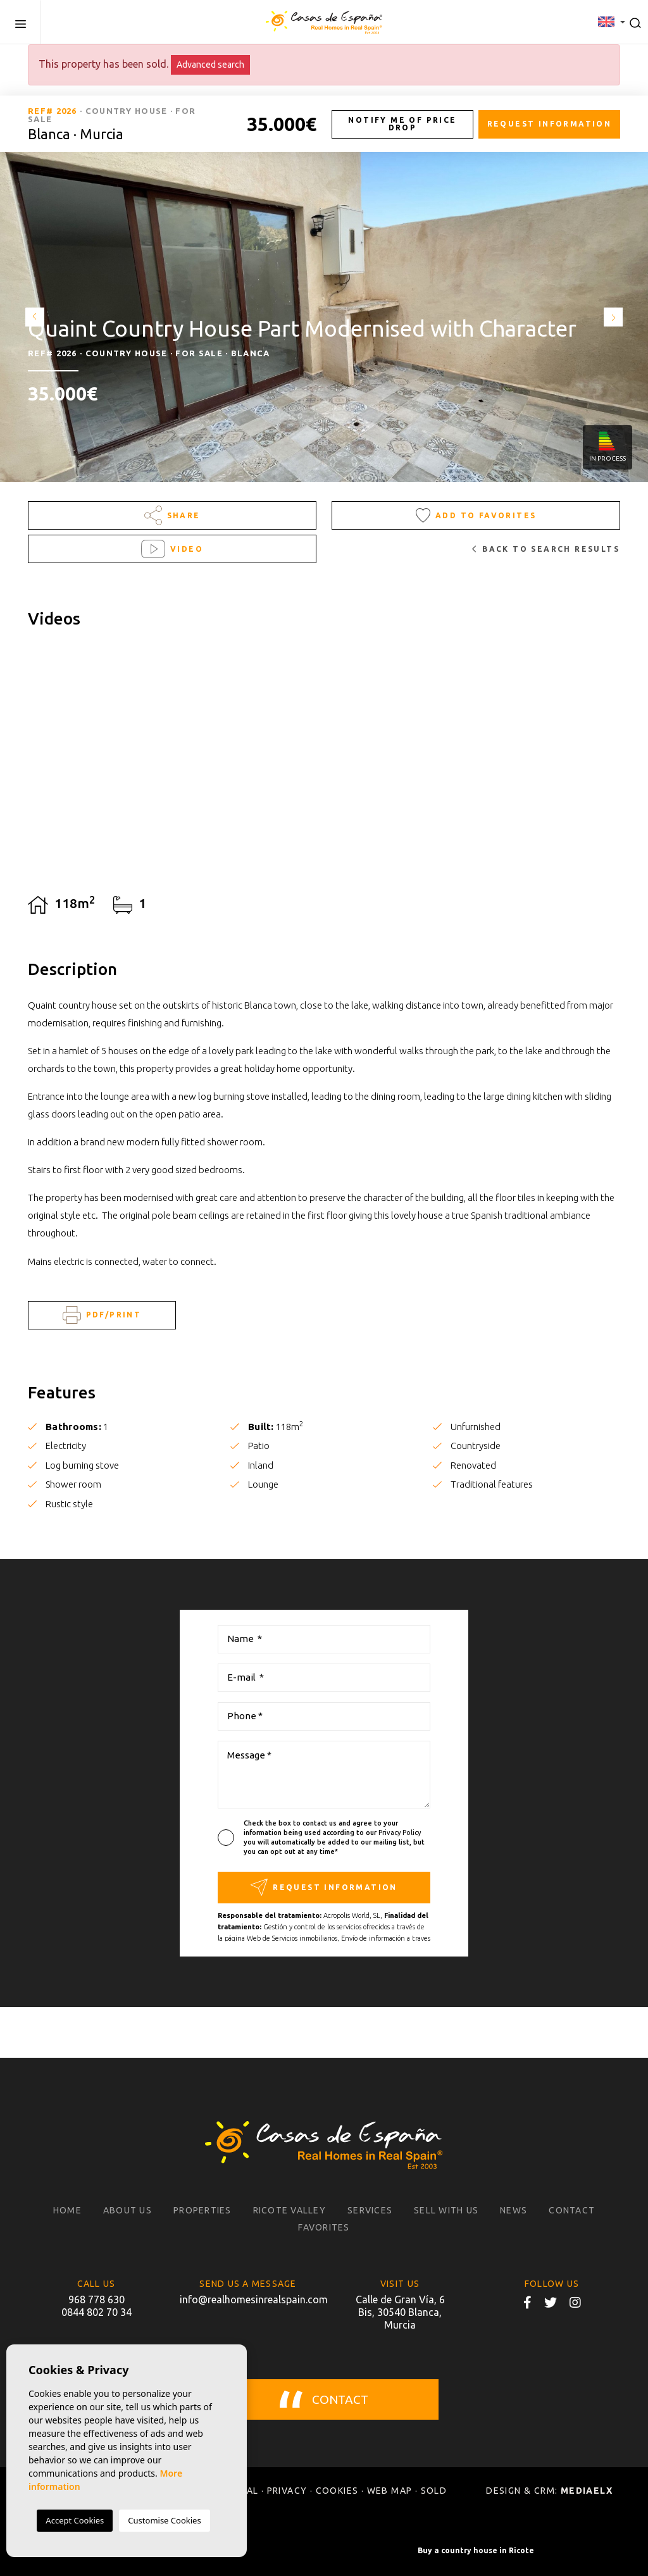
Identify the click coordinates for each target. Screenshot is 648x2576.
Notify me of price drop (402, 124)
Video (172, 549)
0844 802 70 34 (96, 2312)
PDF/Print (102, 1315)
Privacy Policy (399, 1832)
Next (616, 317)
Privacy (287, 2491)
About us (127, 2210)
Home (67, 2210)
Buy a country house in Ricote (476, 2550)
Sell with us (446, 2210)
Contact (572, 2210)
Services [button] (369, 2210)
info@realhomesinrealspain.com (248, 2299)
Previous (31, 317)
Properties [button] (202, 2210)
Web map (390, 2491)
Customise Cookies (164, 2520)
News (513, 2210)
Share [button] (172, 515)
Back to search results (546, 549)
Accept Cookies (75, 2520)
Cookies (337, 2491)
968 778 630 (96, 2299)
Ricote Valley (289, 2210)
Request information (549, 124)
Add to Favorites (476, 515)
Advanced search (210, 64)
